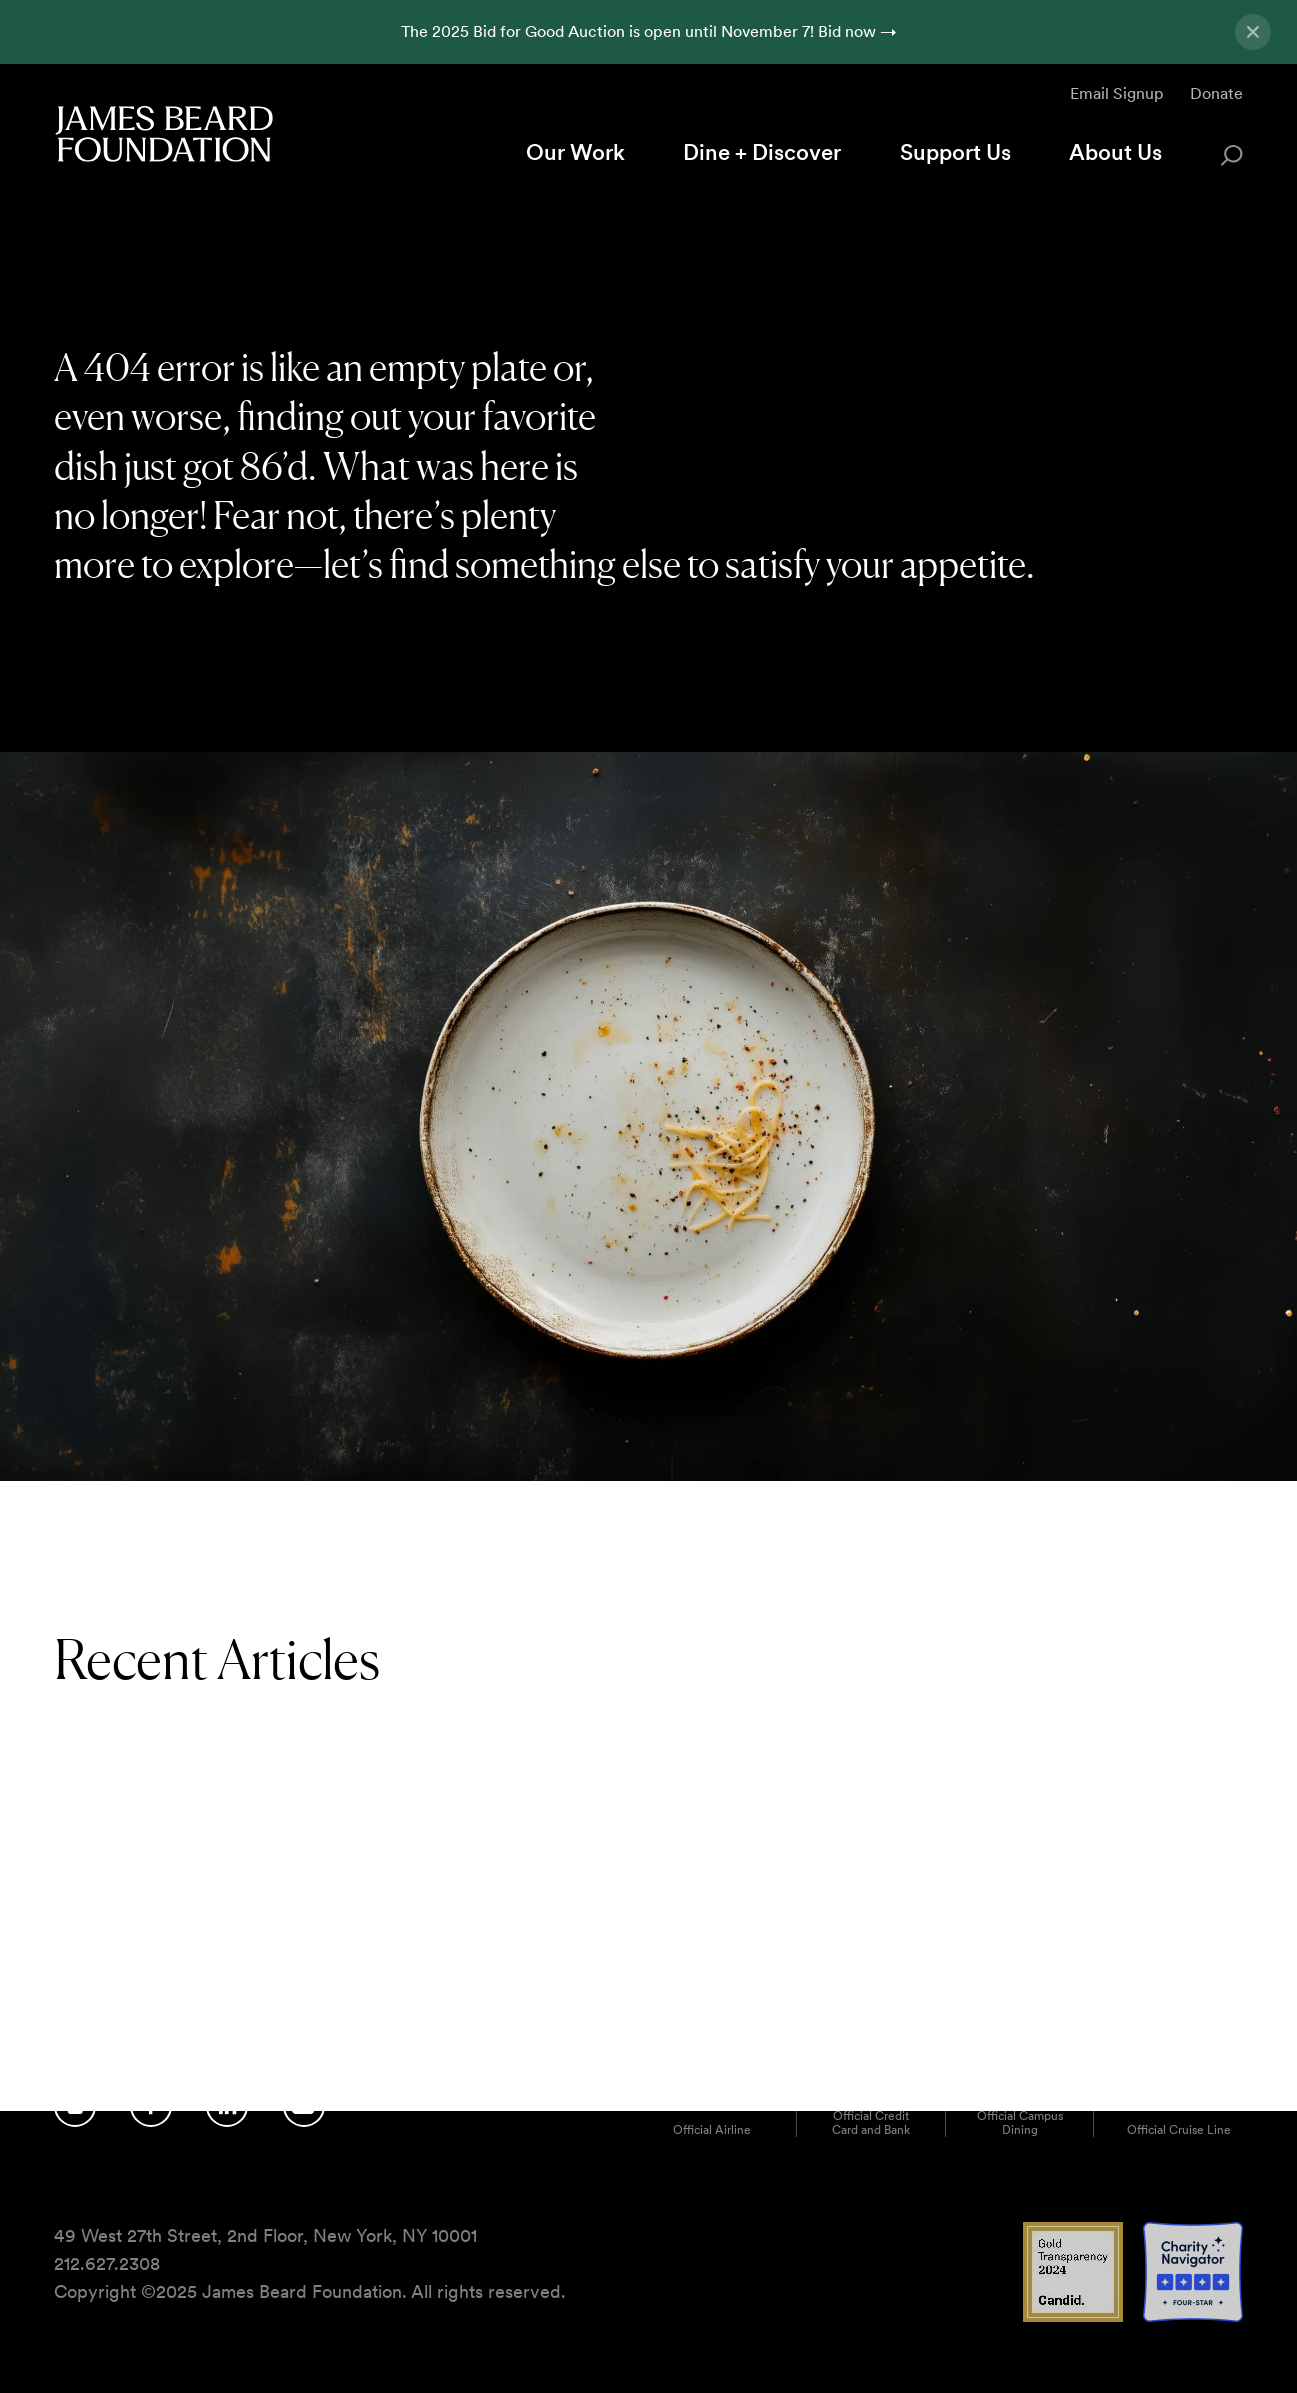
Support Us (955, 152)
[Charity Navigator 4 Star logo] (1193, 2316)
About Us (1115, 152)
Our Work (575, 152)
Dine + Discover (762, 152)
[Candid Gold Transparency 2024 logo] (1073, 2316)
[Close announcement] (1253, 32)
